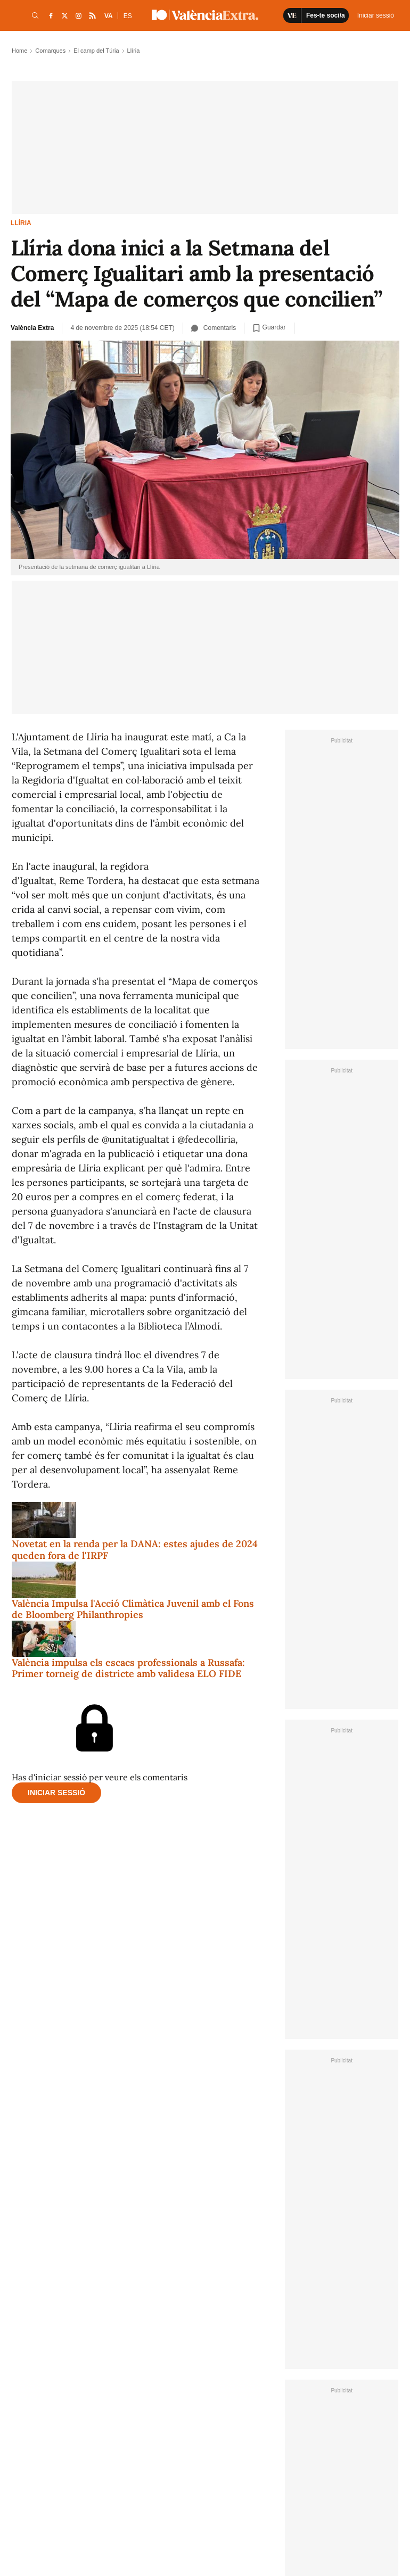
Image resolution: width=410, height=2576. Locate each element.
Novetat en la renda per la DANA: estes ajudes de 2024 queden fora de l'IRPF (135, 1550)
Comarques (50, 50)
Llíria (21, 223)
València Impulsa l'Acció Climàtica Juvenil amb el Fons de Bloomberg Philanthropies (133, 1609)
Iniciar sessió (56, 1792)
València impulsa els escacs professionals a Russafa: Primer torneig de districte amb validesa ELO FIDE (128, 1668)
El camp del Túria (96, 50)
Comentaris (213, 328)
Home (19, 50)
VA (108, 16)
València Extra (32, 328)
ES (128, 16)
